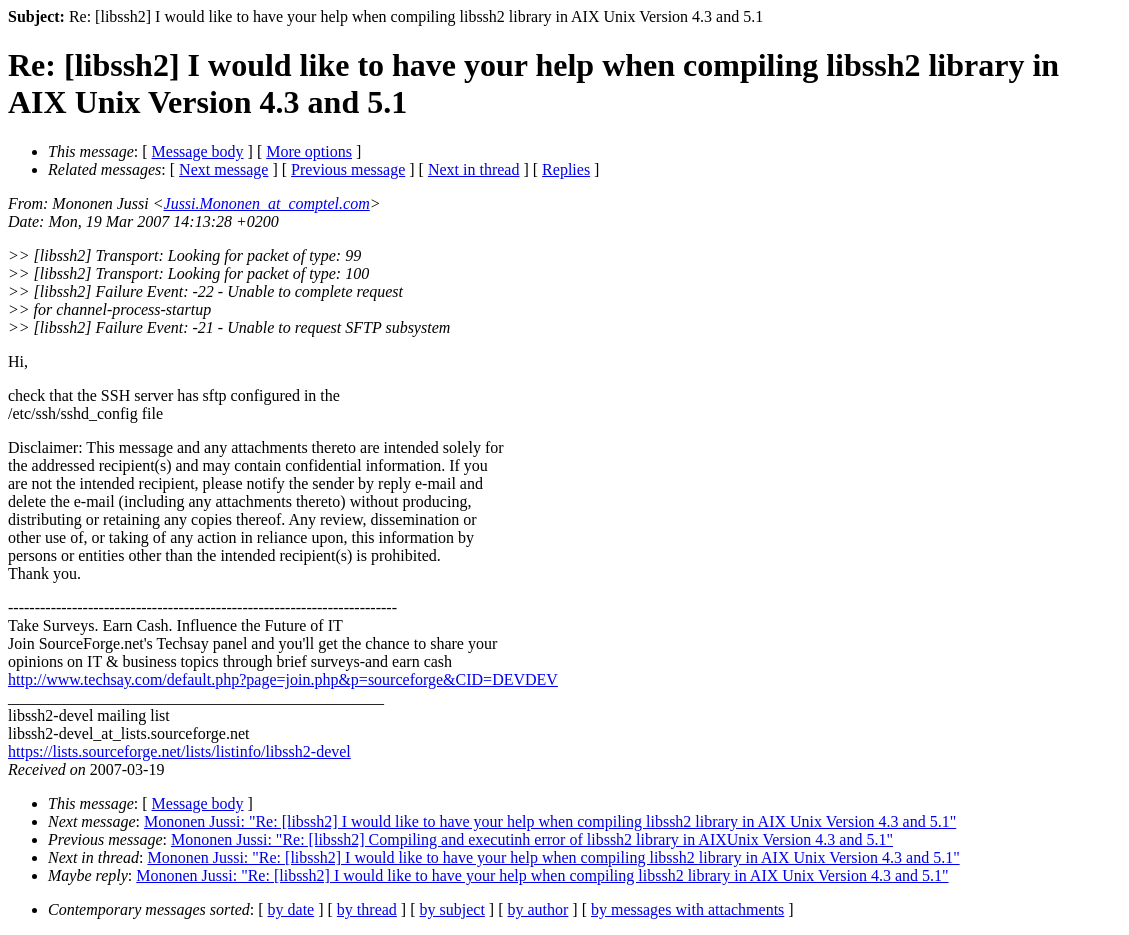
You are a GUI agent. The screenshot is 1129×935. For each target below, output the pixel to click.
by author (537, 909)
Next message (223, 169)
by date (291, 909)
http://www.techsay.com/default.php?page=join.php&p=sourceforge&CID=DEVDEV (283, 679)
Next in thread (474, 169)
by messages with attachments (687, 909)
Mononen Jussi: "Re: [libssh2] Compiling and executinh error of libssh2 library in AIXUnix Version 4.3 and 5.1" (532, 839)
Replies (566, 169)
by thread (367, 909)
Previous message (348, 169)
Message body (198, 151)
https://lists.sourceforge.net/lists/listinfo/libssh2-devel (179, 751)
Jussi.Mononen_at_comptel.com (267, 203)
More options (309, 151)
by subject (452, 909)
